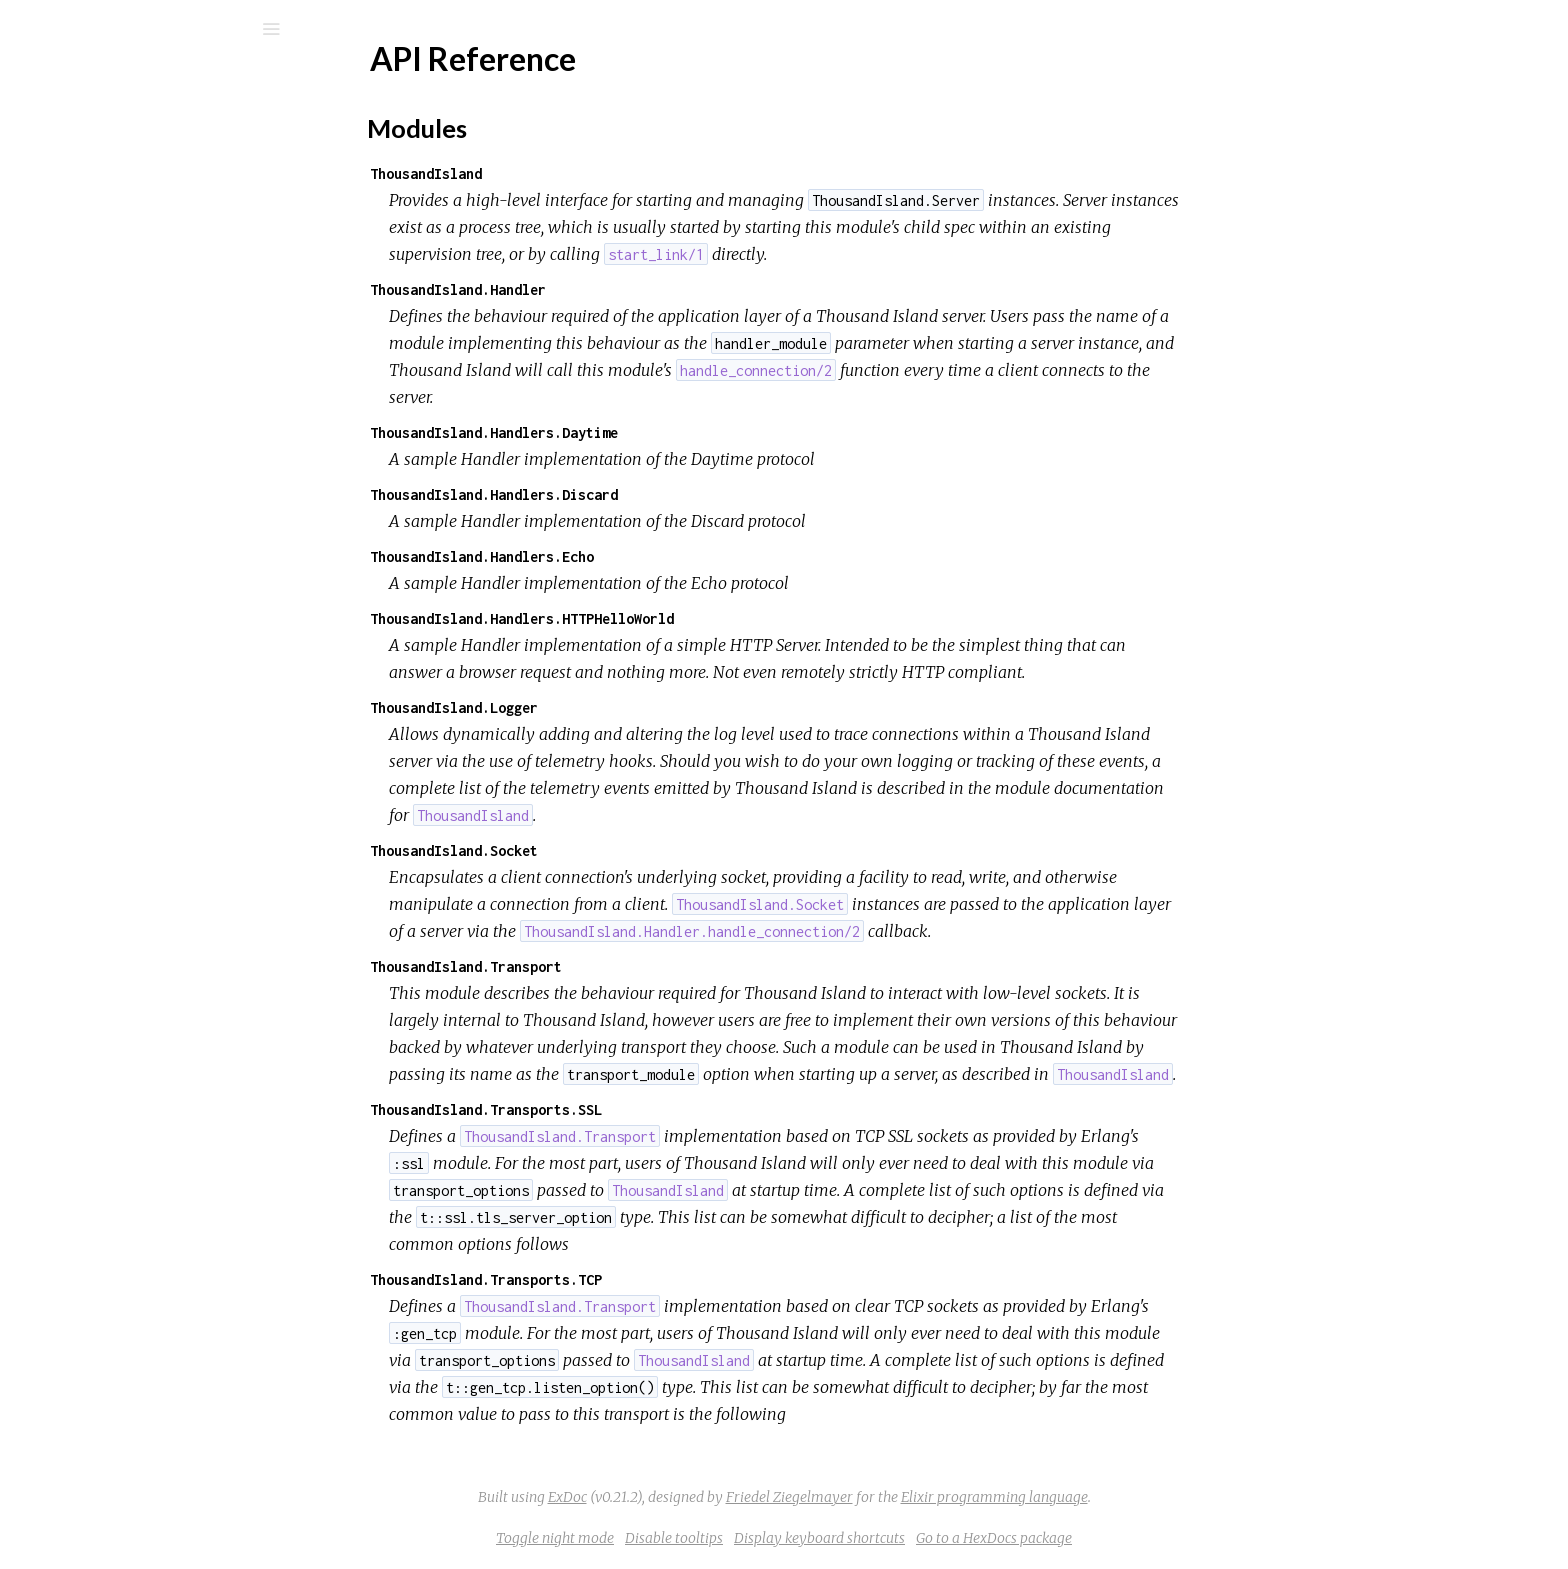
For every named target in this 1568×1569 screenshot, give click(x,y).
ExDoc (717, 1497)
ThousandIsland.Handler (608, 289)
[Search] (150, 29)
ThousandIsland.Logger (604, 707)
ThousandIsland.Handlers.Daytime (644, 432)
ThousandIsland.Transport (616, 966)
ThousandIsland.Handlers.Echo (632, 556)
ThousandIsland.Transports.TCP (636, 1279)
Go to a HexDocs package (1144, 1538)
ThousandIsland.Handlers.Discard (644, 494)
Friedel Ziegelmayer (939, 1497)
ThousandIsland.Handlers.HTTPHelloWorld (672, 618)
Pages (71, 155)
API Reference (113, 239)
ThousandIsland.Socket (604, 850)
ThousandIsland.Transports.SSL (636, 1109)
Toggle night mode (705, 1538)
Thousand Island (141, 81)
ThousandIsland (576, 173)
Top (87, 272)
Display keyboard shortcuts (969, 1538)
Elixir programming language (1144, 1497)
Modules (83, 182)
